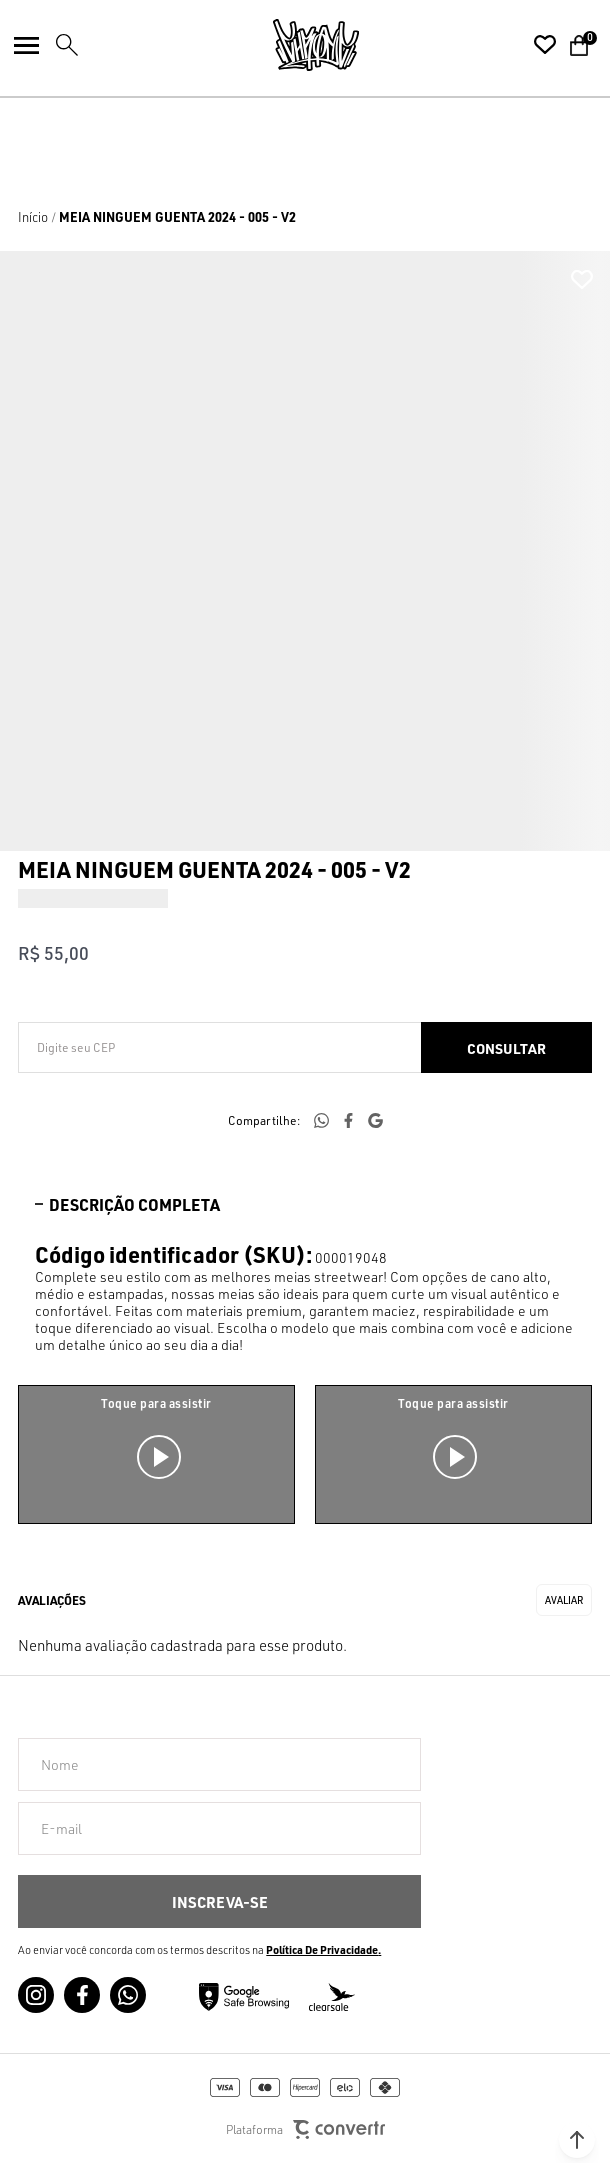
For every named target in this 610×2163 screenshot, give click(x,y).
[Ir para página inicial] (33, 217)
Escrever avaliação (564, 1600)
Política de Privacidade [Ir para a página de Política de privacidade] (322, 1950)
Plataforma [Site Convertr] (305, 2129)
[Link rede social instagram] (36, 1995)
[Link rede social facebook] (82, 1995)
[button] (577, 2140)
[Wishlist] (545, 45)
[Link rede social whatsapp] (128, 1995)
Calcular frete (506, 1047)
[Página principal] (316, 45)
